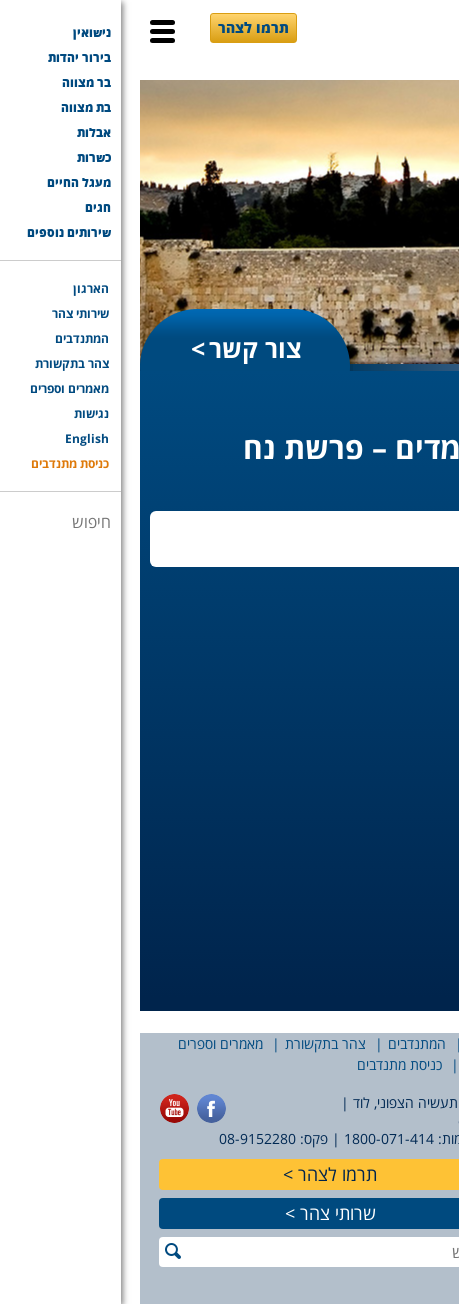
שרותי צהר (198, 1213)
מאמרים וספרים (80, 1043)
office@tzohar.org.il (383, 1120)
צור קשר (115, 348)
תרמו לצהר (113, 27)
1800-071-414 (249, 1138)
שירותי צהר (359, 1043)
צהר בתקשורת (185, 1043)
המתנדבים (277, 1043)
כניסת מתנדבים (259, 1064)
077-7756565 (406, 1138)
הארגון (431, 1043)
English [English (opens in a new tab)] (348, 1064)
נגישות (413, 1064)
